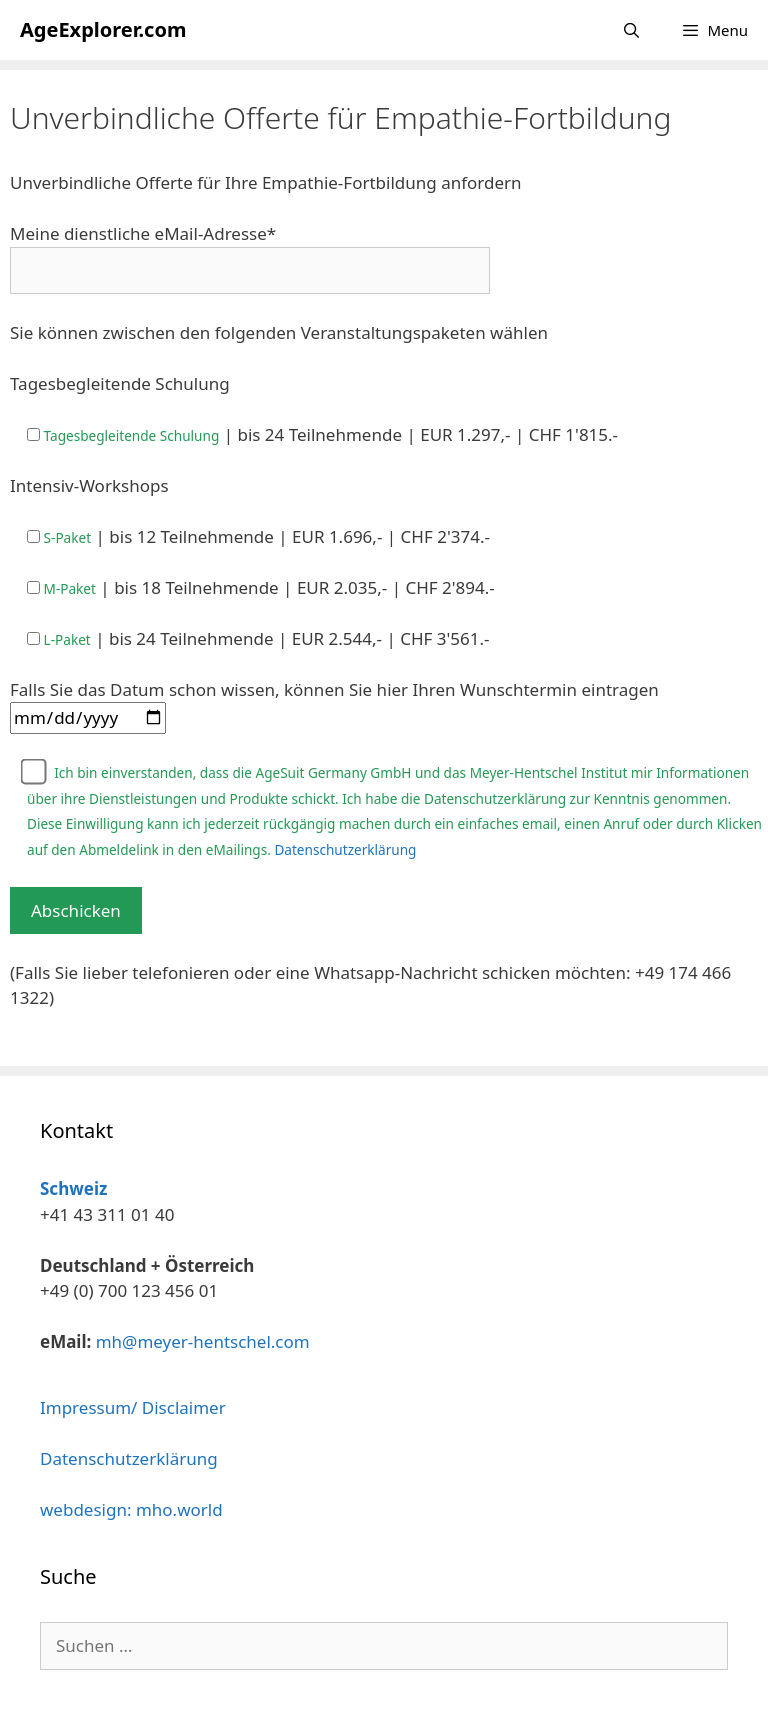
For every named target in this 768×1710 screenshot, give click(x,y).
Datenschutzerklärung (345, 849)
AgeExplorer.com (103, 29)
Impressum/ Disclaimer (133, 1407)
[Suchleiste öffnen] (631, 30)
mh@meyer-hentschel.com (203, 1341)
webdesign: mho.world (131, 1509)
